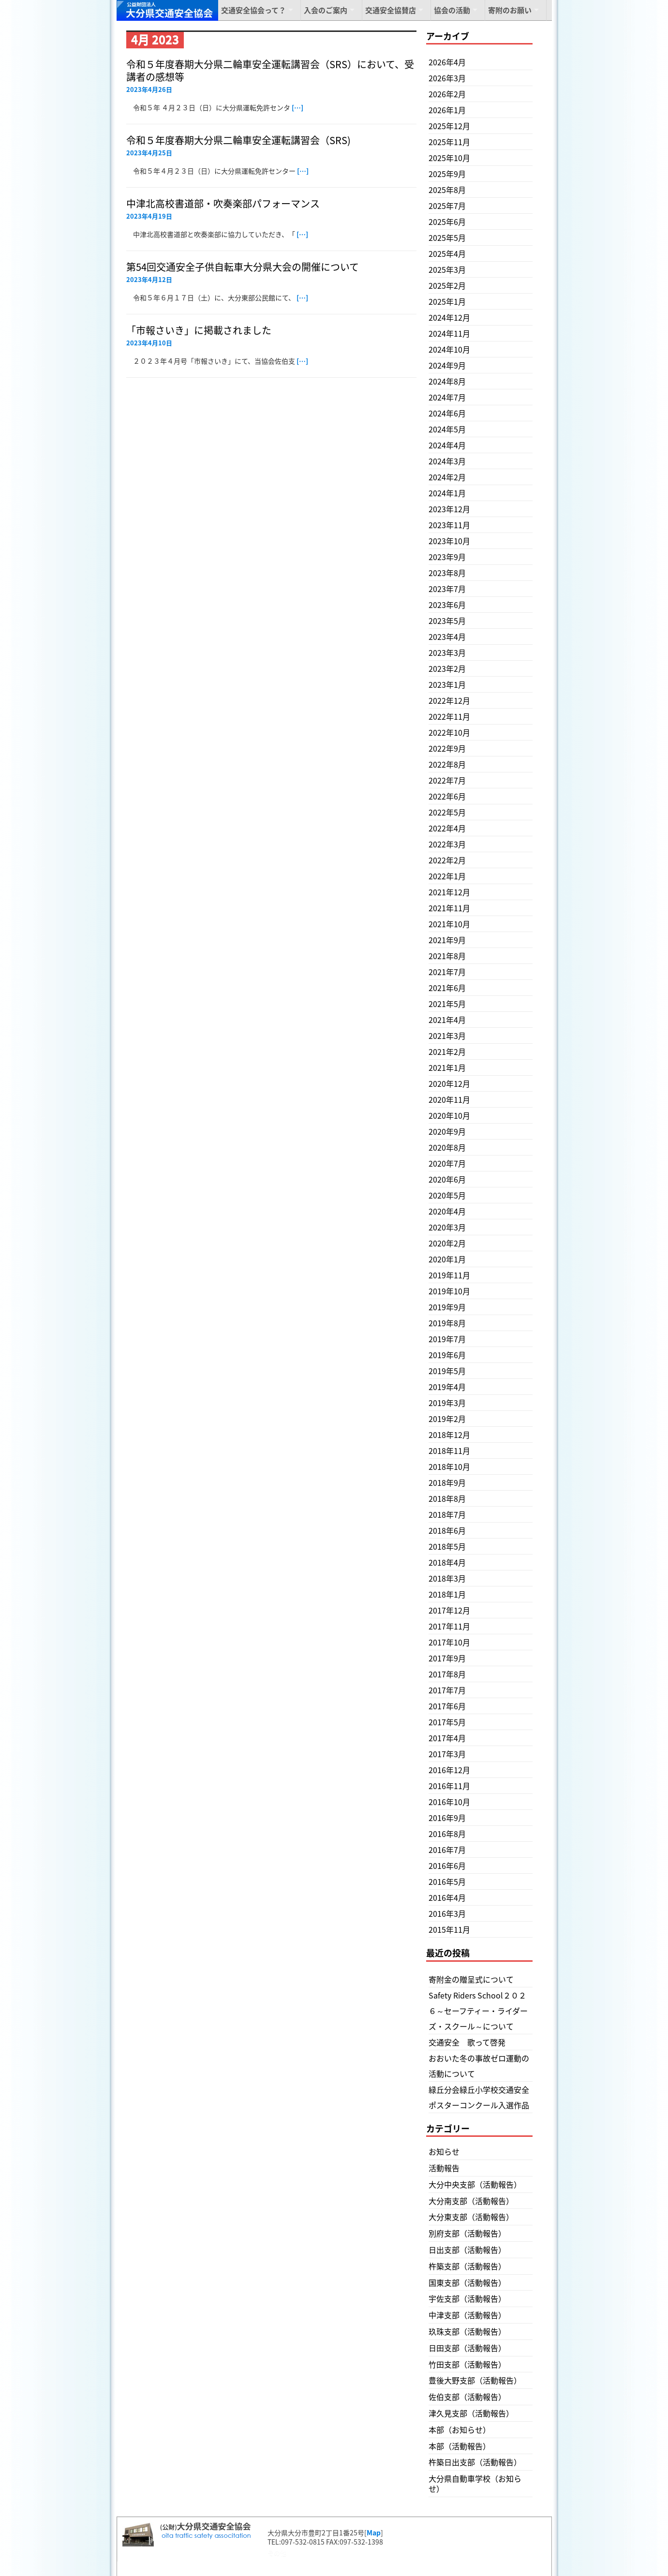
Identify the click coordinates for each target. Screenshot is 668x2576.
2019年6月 (447, 1355)
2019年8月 (447, 1323)
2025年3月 (447, 269)
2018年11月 (449, 1450)
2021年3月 (447, 1035)
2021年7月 (447, 971)
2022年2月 (447, 860)
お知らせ (444, 2151)
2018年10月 (449, 1466)
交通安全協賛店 (390, 10)
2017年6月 (447, 1706)
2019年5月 (447, 1371)
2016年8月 (447, 1833)
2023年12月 (449, 509)
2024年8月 (447, 381)
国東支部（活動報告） (467, 2282)
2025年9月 (447, 173)
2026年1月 (447, 110)
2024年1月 (447, 493)
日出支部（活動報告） (467, 2249)
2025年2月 (447, 285)
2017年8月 (447, 1674)
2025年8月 (447, 189)
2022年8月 (447, 764)
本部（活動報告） (459, 2446)
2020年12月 (449, 1083)
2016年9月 (447, 1817)
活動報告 (444, 2168)
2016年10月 (449, 1801)
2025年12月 (449, 126)
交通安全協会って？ (253, 10)
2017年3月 (447, 1754)
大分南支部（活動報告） (471, 2200)
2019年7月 (447, 1339)
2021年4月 (447, 1019)
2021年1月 (447, 1067)
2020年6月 (447, 1179)
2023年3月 (447, 652)
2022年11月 (449, 716)
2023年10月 (449, 541)
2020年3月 (447, 1227)
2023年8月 (447, 572)
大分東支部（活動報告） (471, 2216)
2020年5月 (447, 1195)
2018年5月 (447, 1546)
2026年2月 (447, 94)
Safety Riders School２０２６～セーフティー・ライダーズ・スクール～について (478, 2010)
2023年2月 (447, 668)
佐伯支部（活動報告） (467, 2396)
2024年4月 (447, 445)
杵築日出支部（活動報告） (475, 2462)
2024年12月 (449, 317)
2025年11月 (449, 142)
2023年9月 (447, 557)
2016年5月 (447, 1881)
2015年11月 (449, 1929)
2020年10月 (449, 1115)
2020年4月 (447, 1211)
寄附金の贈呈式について (471, 1979)
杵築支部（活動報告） (467, 2266)
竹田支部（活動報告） (467, 2364)
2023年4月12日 (149, 279)
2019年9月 (447, 1307)
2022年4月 (447, 828)
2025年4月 (447, 253)
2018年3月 (447, 1578)
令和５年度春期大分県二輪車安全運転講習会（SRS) (238, 140)
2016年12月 (449, 1770)
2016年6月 (447, 1865)
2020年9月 (447, 1131)
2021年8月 (447, 956)
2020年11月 (449, 1099)
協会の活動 (452, 10)
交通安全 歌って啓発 (467, 2042)
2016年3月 (447, 1913)
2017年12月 (449, 1610)
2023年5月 (447, 620)
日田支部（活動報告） (467, 2348)
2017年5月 (447, 1722)
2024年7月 (447, 397)
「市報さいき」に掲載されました (198, 330)
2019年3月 (447, 1402)
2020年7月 (447, 1163)
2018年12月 (449, 1434)
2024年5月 (447, 429)
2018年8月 (447, 1498)
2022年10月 (449, 732)
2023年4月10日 (149, 342)
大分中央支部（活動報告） (475, 2184)
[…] (297, 107)
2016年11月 (449, 1785)
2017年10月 (449, 1642)
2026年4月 (447, 62)
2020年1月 (447, 1259)
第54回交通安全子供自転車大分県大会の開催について (242, 267)
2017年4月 (447, 1738)
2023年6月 (447, 604)
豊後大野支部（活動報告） (475, 2380)
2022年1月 (447, 876)
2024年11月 (449, 333)
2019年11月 (449, 1275)
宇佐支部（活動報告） (467, 2298)
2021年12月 (449, 892)
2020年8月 (447, 1147)
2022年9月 (447, 748)
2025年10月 (449, 157)
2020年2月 (447, 1243)
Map (374, 2532)
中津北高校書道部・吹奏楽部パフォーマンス (223, 203)
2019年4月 (447, 1386)
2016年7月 (447, 1849)
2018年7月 (447, 1514)
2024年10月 (449, 349)
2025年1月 (447, 301)
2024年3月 (447, 461)
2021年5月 (447, 1003)
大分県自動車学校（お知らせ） (475, 2483)
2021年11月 (449, 908)
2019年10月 (449, 1291)
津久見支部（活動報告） (471, 2413)
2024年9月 (447, 365)
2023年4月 (447, 636)
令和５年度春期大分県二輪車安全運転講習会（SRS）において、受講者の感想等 (270, 70)
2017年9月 (447, 1658)
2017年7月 (447, 1690)
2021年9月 (447, 940)
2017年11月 (449, 1626)
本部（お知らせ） (459, 2429)
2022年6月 (447, 796)
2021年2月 (447, 1051)
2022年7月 (447, 780)
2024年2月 (447, 477)
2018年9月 (447, 1482)
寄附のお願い (510, 10)
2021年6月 (447, 987)
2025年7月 (447, 205)
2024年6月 (447, 413)
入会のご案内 (325, 10)
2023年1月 (447, 684)
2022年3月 (447, 844)
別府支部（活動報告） (467, 2233)
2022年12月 (449, 700)
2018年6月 (447, 1530)
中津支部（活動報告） (467, 2315)
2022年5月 (447, 812)
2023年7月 (447, 588)
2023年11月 (449, 525)
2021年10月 (449, 924)
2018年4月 (447, 1562)
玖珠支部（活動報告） (467, 2331)
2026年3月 (447, 78)
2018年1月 (447, 1594)
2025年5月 (447, 237)
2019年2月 (447, 1418)
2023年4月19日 (149, 216)
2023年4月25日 (149, 152)
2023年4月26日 (149, 89)
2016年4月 (447, 1897)
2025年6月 (447, 221)
